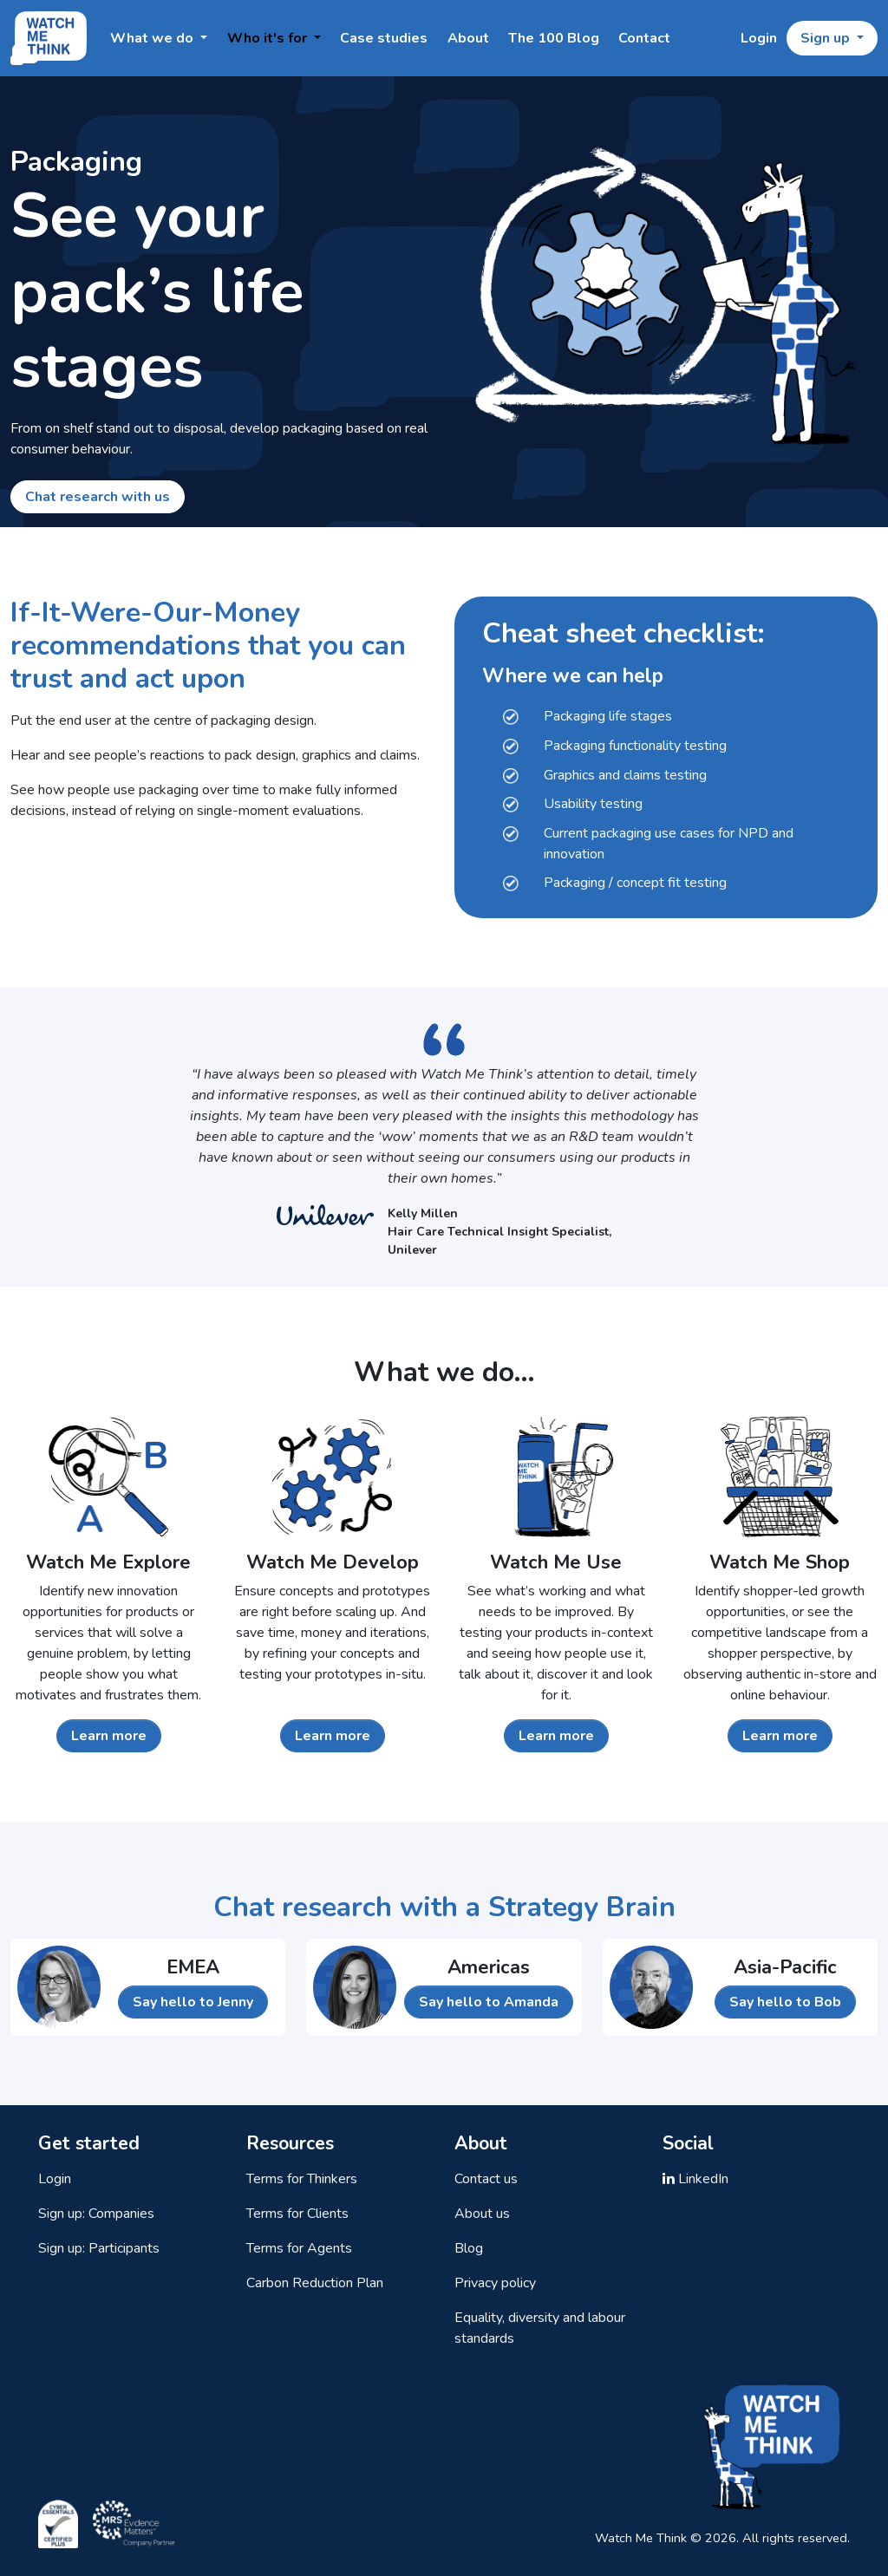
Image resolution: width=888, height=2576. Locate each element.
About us (482, 2213)
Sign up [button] (826, 38)
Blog (468, 2248)
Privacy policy (495, 2282)
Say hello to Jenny (193, 2002)
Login (759, 38)
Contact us (486, 2178)
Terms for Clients (297, 2213)
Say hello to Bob (785, 2002)
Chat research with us (97, 496)
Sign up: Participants (99, 2248)
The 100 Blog (553, 38)
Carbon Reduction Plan (314, 2282)
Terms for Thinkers (301, 2178)
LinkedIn (695, 2178)
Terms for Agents (299, 2248)
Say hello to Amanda (488, 2002)
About (468, 38)
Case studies (384, 38)
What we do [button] (153, 38)
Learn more (109, 1735)
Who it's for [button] (268, 38)
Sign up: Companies (96, 2213)
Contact (644, 38)
